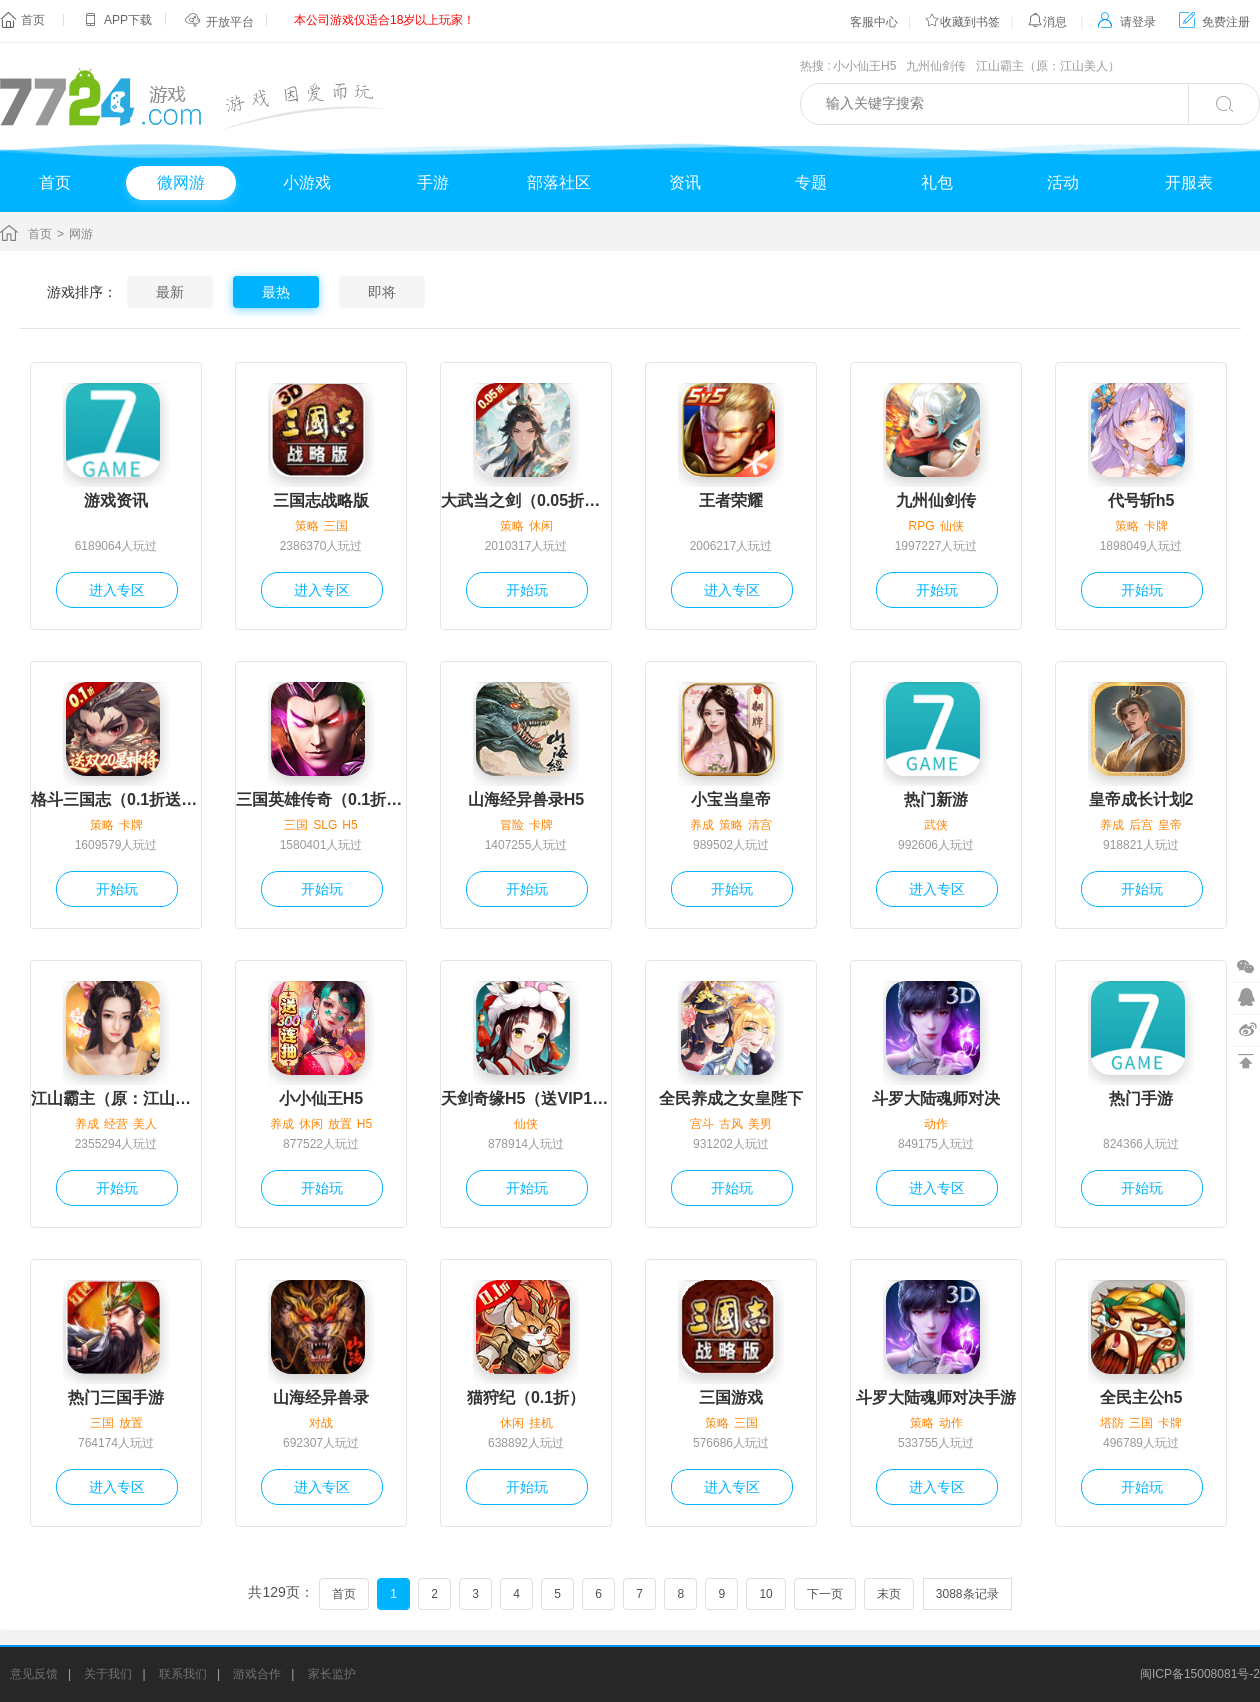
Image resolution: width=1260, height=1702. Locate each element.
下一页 (825, 1594)
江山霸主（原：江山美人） (1048, 66)
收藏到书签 (962, 22)
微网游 (181, 182)
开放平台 (230, 22)
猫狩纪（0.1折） (526, 1397)
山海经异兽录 (321, 1397)
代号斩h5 (1141, 500)
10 (765, 1594)
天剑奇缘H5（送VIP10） (526, 1098)
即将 (382, 292)
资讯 (685, 182)
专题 (811, 182)
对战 (321, 1423)
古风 (731, 1124)
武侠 (936, 825)
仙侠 (952, 526)
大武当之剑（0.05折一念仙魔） (526, 500)
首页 (33, 20)
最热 (276, 292)
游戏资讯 (116, 500)
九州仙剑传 (936, 66)
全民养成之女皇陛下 (731, 1098)
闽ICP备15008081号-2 (1200, 1674)
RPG (921, 526)
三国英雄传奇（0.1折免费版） (321, 799)
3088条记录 (967, 1594)
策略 (307, 526)
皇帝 (1170, 825)
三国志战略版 (321, 500)
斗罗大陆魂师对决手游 (936, 1397)
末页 (889, 1594)
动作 (936, 1124)
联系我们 (183, 1674)
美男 (760, 1124)
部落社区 (559, 182)
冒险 (512, 825)
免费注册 (1214, 22)
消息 (1047, 22)
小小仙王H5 (864, 66)
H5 (349, 825)
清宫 (760, 825)
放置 (340, 1124)
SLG (325, 825)
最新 (170, 292)
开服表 (1189, 182)
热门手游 (1141, 1098)
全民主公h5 (1141, 1397)
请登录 (1126, 22)
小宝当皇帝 (731, 799)
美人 (145, 1124)
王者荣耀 (731, 500)
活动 (1063, 182)
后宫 (1141, 825)
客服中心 (874, 22)
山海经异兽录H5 (526, 799)
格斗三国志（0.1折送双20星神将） (116, 799)
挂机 (541, 1423)
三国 (336, 526)
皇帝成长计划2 (1141, 799)
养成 (702, 825)
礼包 (937, 182)
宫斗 (702, 1124)
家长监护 (332, 1674)
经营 (116, 1124)
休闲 (541, 526)
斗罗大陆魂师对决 (936, 1098)
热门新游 (936, 799)
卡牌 (1156, 526)
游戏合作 (257, 1674)
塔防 (1112, 1423)
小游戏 (307, 182)
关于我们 (108, 1674)
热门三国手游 (116, 1397)
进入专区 (117, 590)
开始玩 (527, 590)
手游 (433, 182)
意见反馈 (34, 1674)
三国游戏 (731, 1397)
